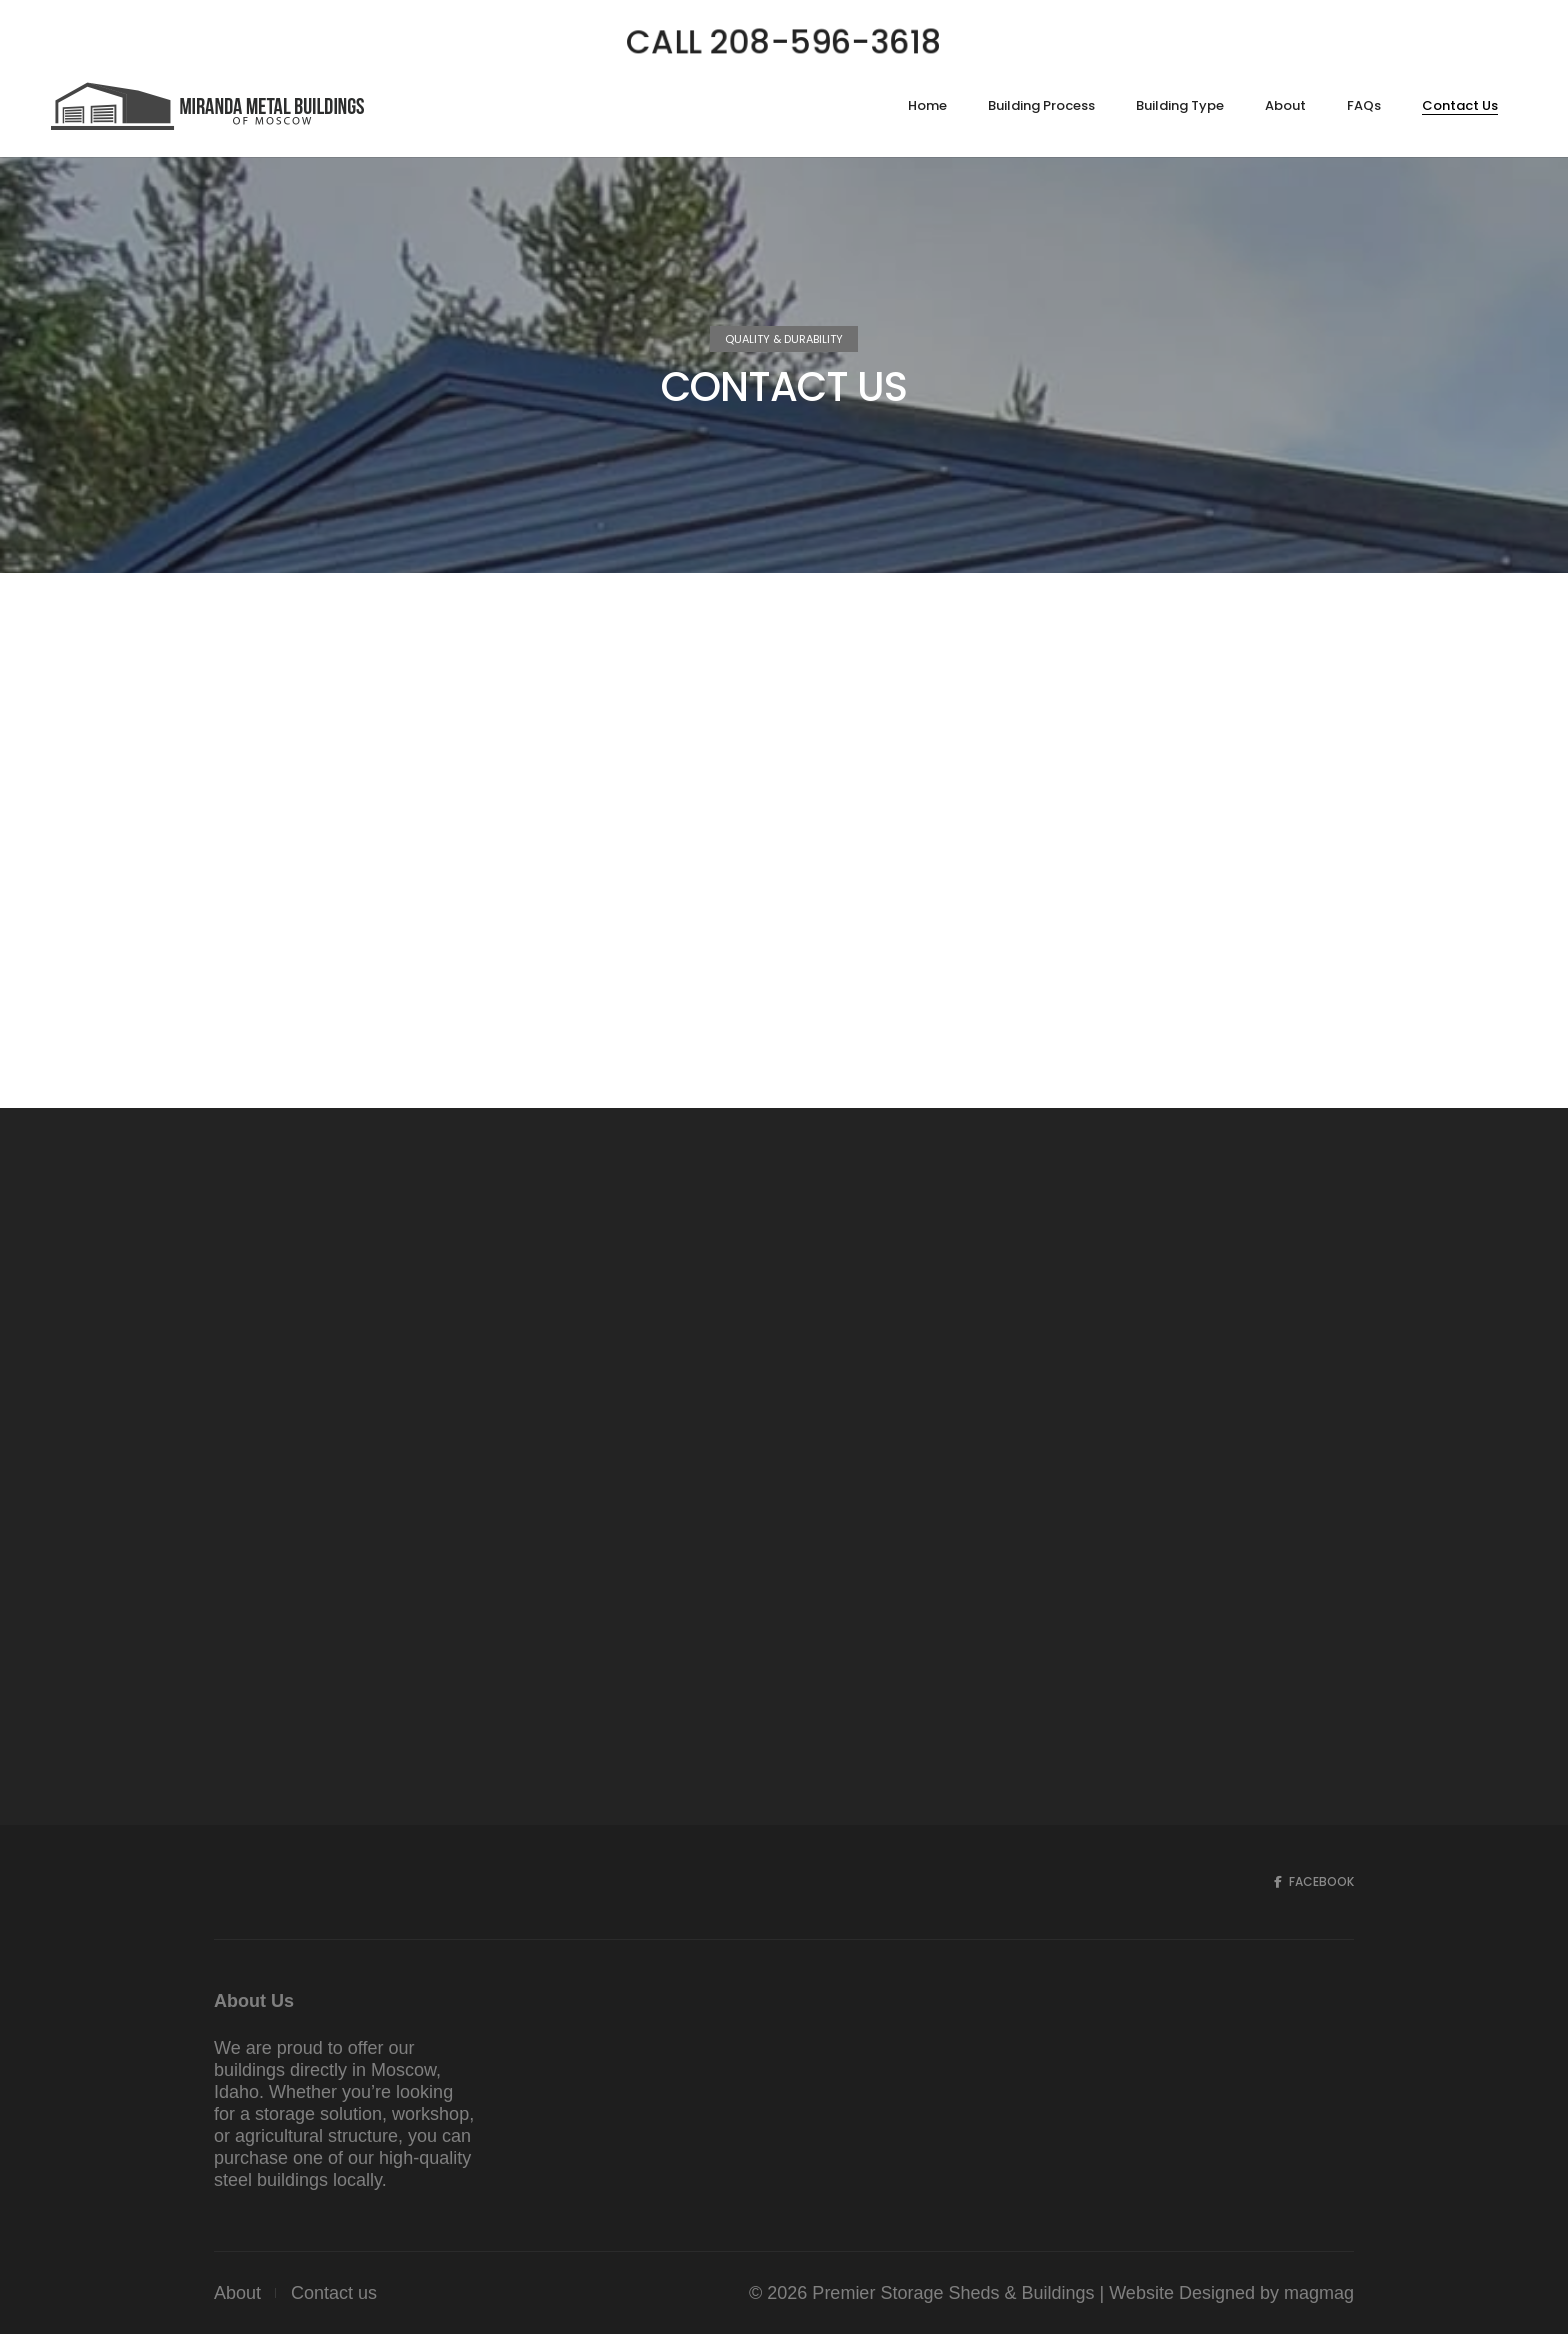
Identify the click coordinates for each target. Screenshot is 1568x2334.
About (237, 2293)
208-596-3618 (276, 844)
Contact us (334, 2293)
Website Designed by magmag (1231, 2293)
